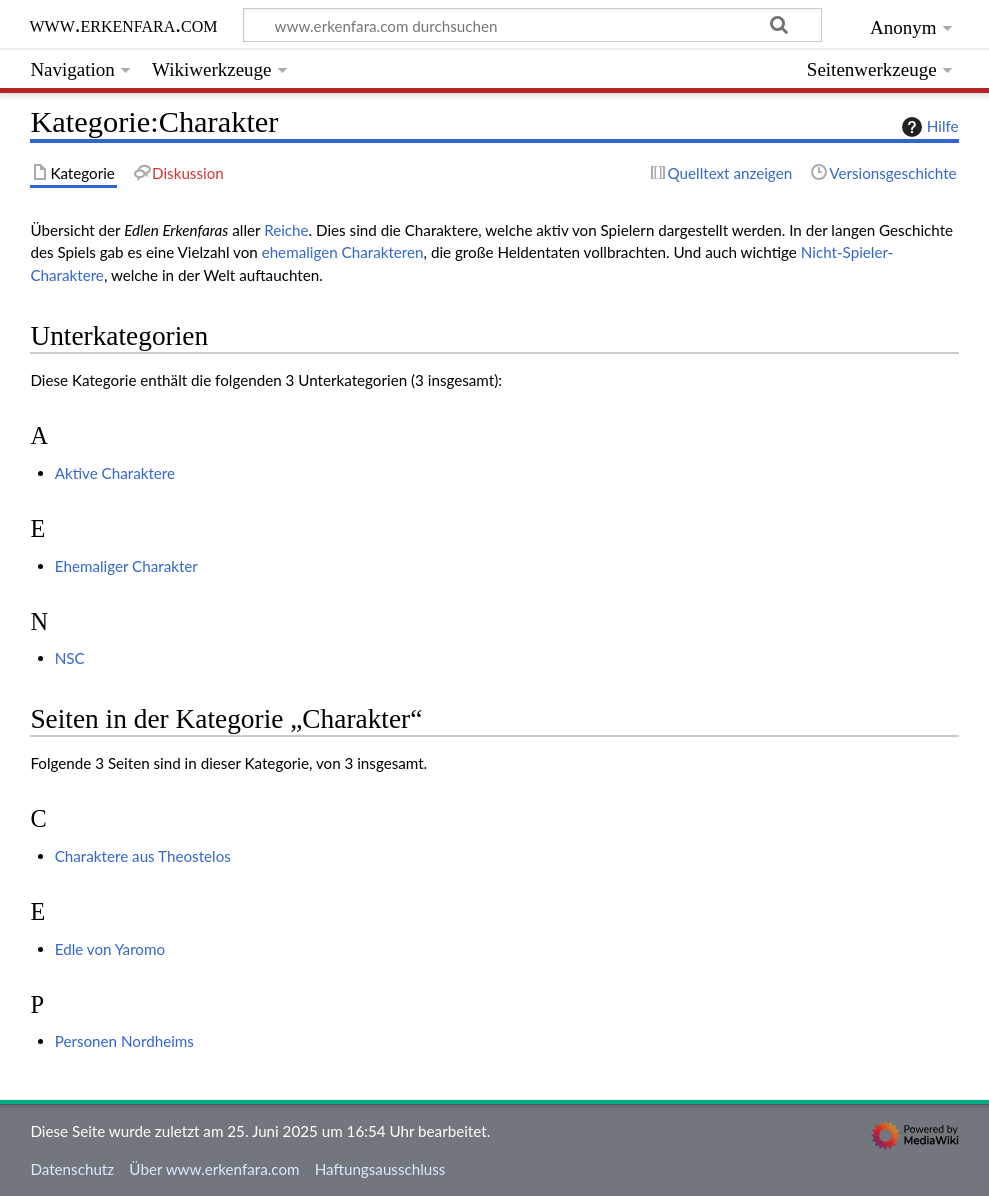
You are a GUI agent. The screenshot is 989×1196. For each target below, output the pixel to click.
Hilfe (928, 127)
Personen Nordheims (124, 1041)
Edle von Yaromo (110, 949)
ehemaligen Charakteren (343, 252)
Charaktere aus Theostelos (143, 856)
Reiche (286, 230)
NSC (70, 658)
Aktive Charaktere (115, 473)
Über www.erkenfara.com (214, 1169)
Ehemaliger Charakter (126, 566)
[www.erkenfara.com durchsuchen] (532, 25)
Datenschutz (72, 1169)
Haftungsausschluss (380, 1169)
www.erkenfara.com (123, 24)
